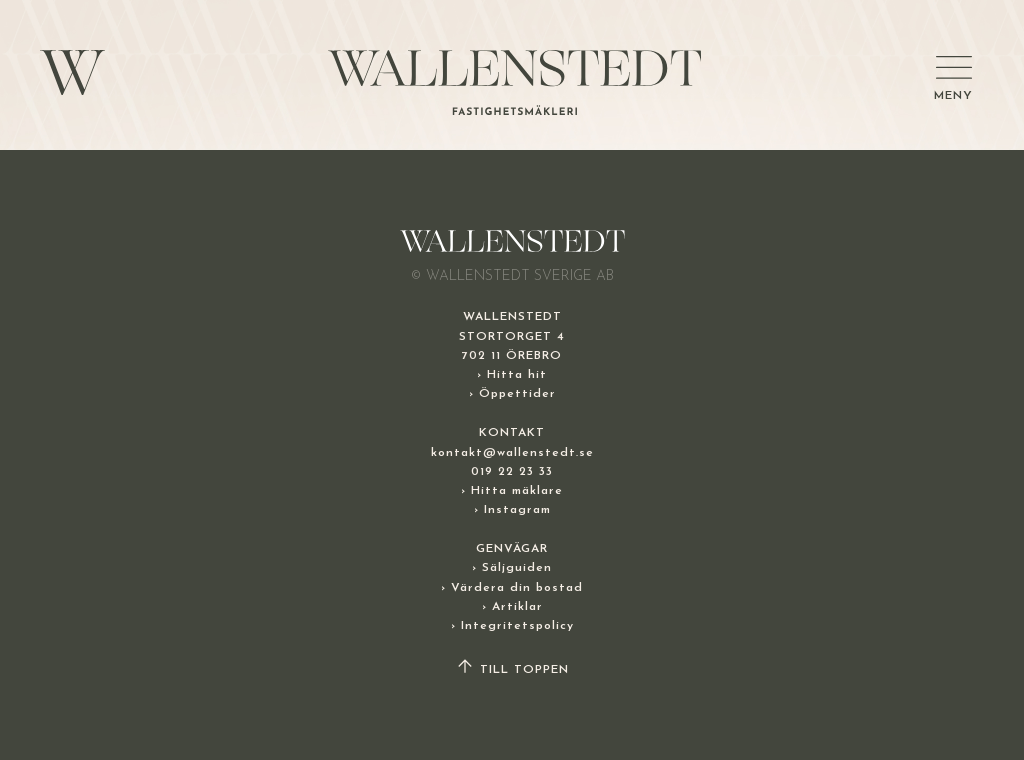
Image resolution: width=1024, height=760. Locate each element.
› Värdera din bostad (512, 588)
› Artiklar (512, 607)
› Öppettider (512, 394)
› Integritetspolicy (512, 626)
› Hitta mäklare (512, 491)
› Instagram (512, 510)
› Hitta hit (512, 375)
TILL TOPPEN (512, 670)
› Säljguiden (512, 568)
